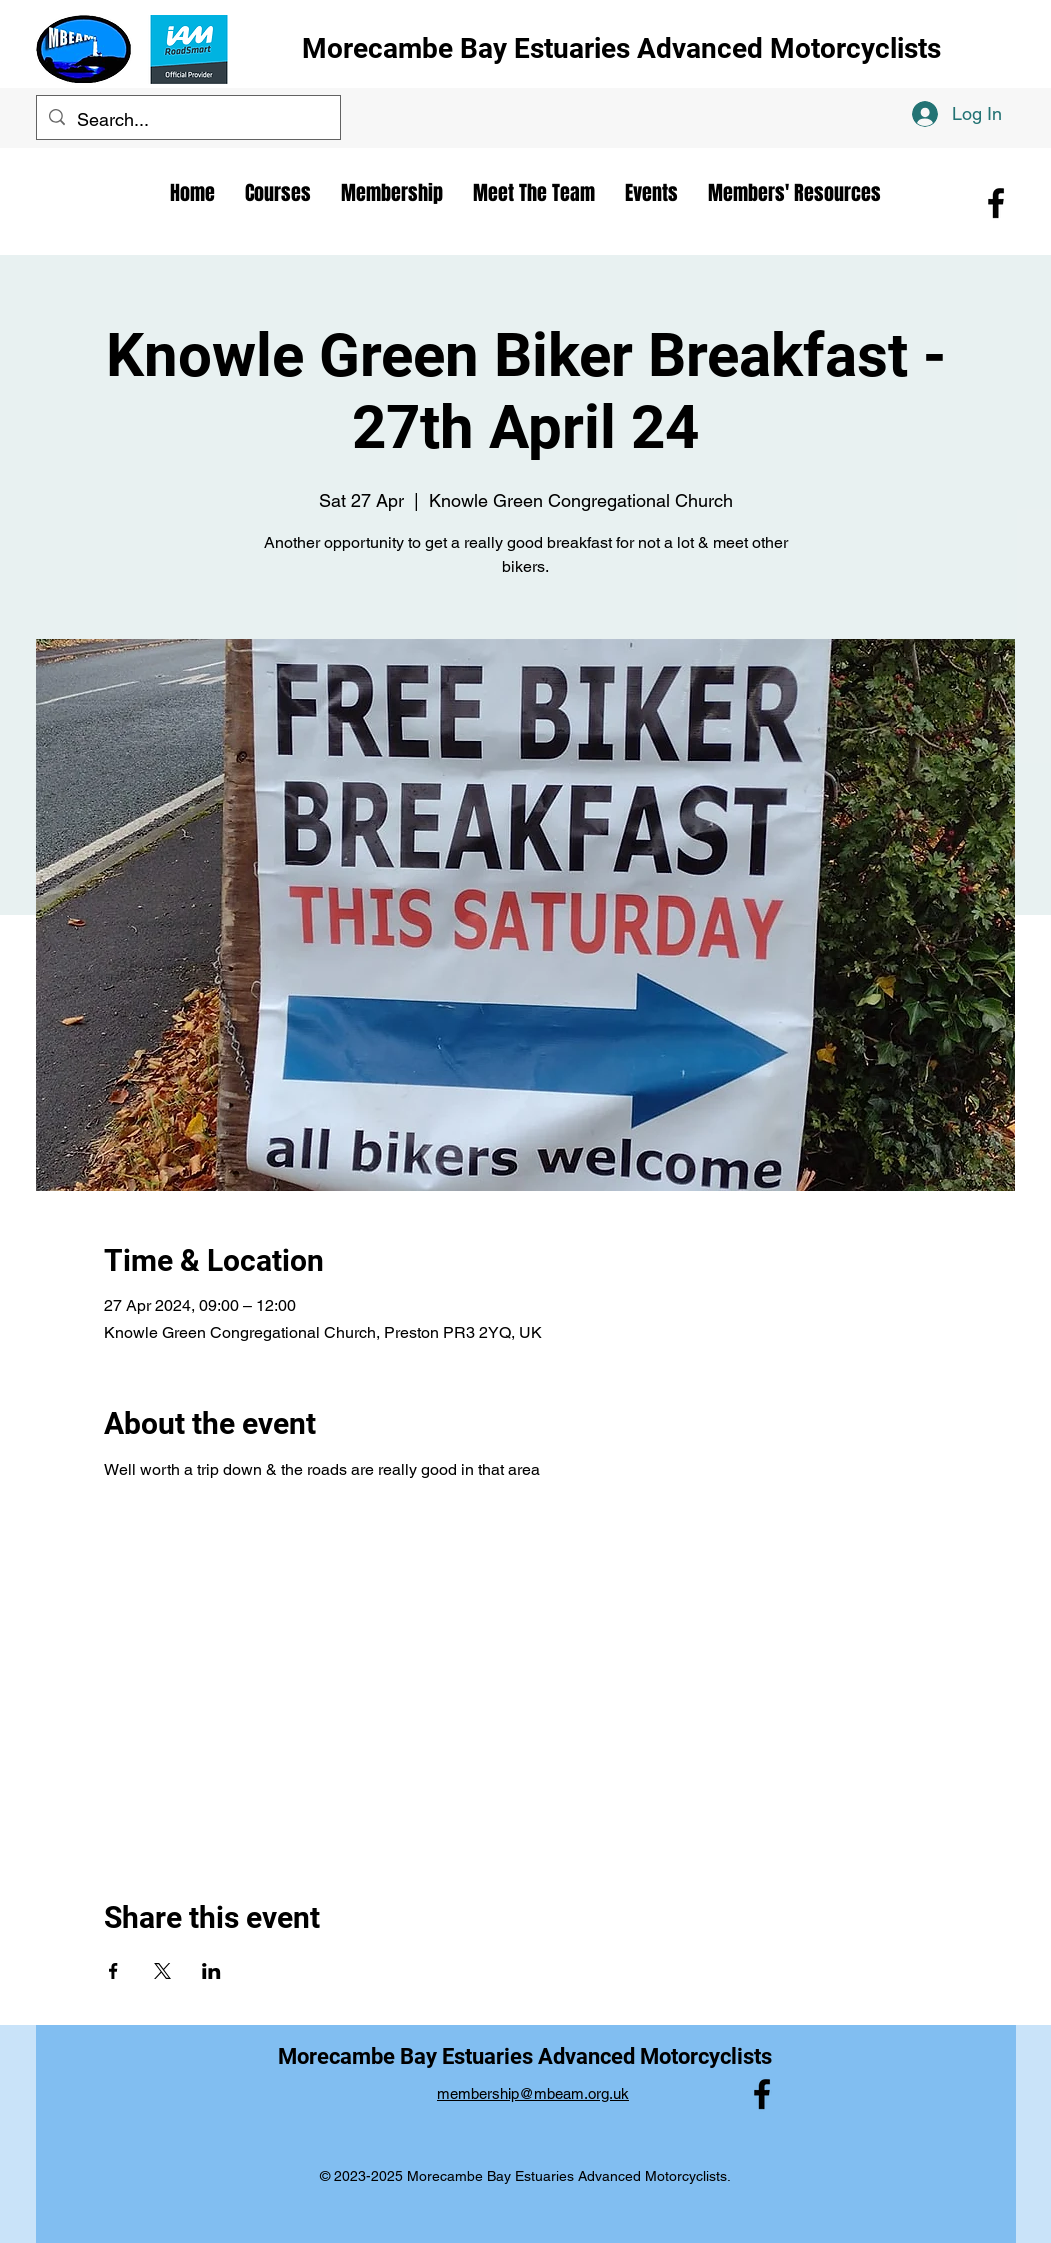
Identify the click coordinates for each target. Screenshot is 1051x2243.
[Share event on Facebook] (113, 1971)
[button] (534, 193)
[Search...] (187, 120)
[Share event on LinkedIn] (211, 1971)
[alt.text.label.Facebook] (996, 203)
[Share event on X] (162, 1971)
